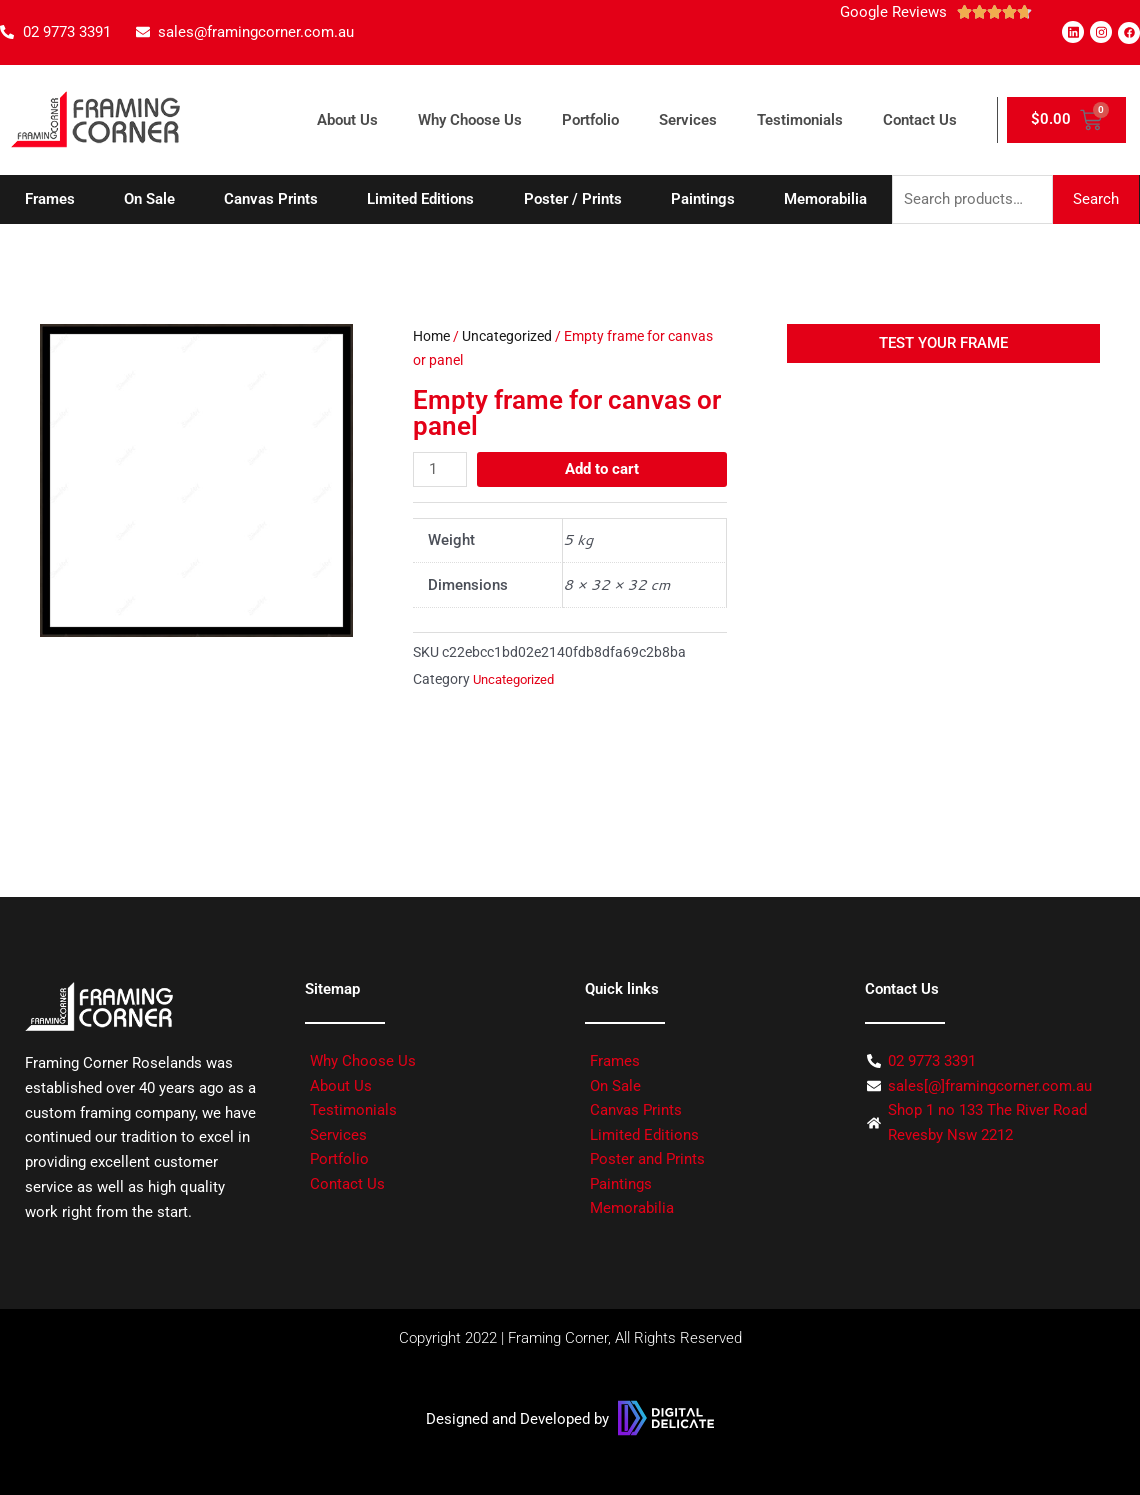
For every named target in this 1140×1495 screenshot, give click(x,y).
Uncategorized (507, 336)
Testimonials (800, 120)
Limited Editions (420, 199)
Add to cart (602, 469)
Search (1096, 199)
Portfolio (590, 120)
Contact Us (920, 120)
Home (431, 336)
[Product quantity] (440, 469)
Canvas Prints (271, 199)
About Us (347, 120)
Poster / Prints (573, 199)
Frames (50, 199)
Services (688, 120)
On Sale (149, 199)
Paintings (703, 199)
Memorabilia (825, 199)
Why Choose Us (470, 120)
